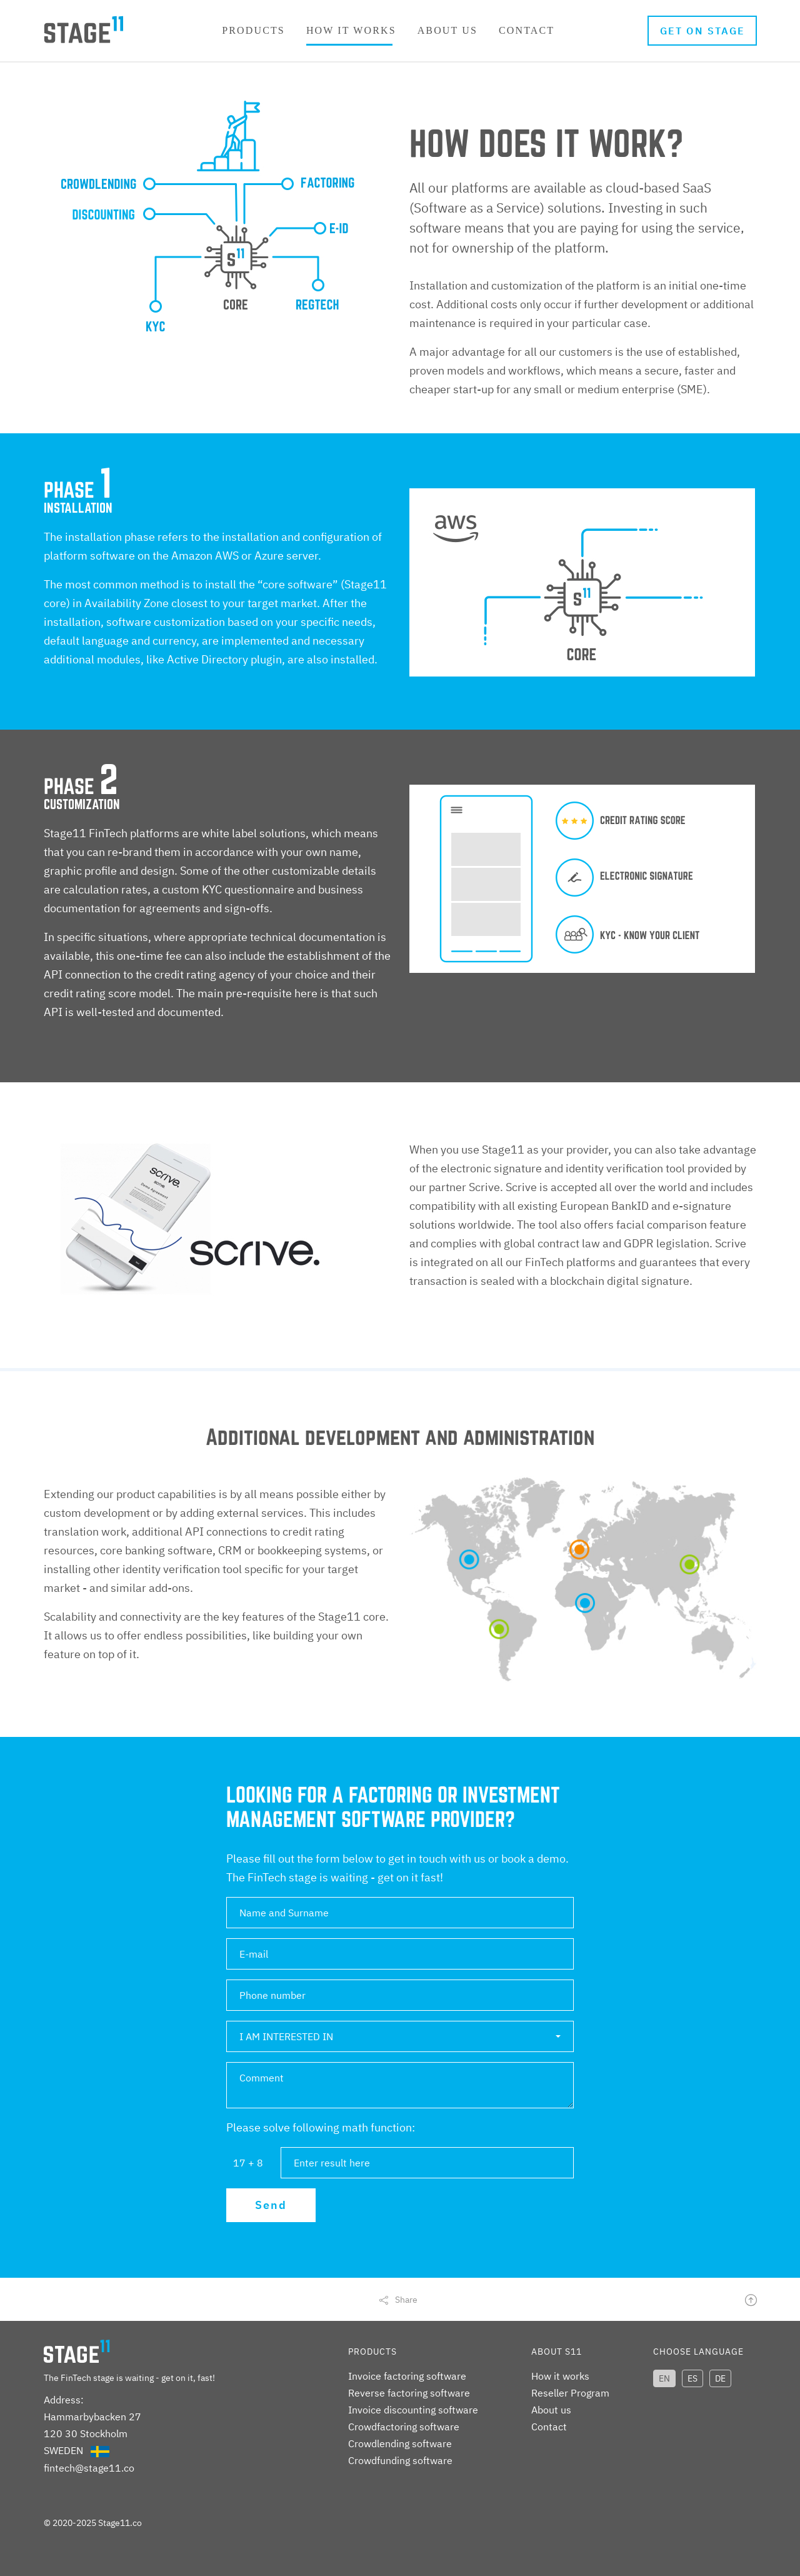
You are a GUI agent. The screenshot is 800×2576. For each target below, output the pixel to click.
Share (406, 2299)
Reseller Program (570, 2393)
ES (693, 2378)
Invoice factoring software (407, 2376)
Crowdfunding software (400, 2460)
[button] (400, 2036)
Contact (526, 30)
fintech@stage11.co (89, 2468)
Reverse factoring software (409, 2393)
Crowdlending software (400, 2443)
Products (253, 30)
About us (448, 30)
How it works (351, 30)
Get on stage (703, 30)
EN (664, 2378)
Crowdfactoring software (403, 2426)
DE (720, 2378)
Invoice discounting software (413, 2409)
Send (271, 2205)
